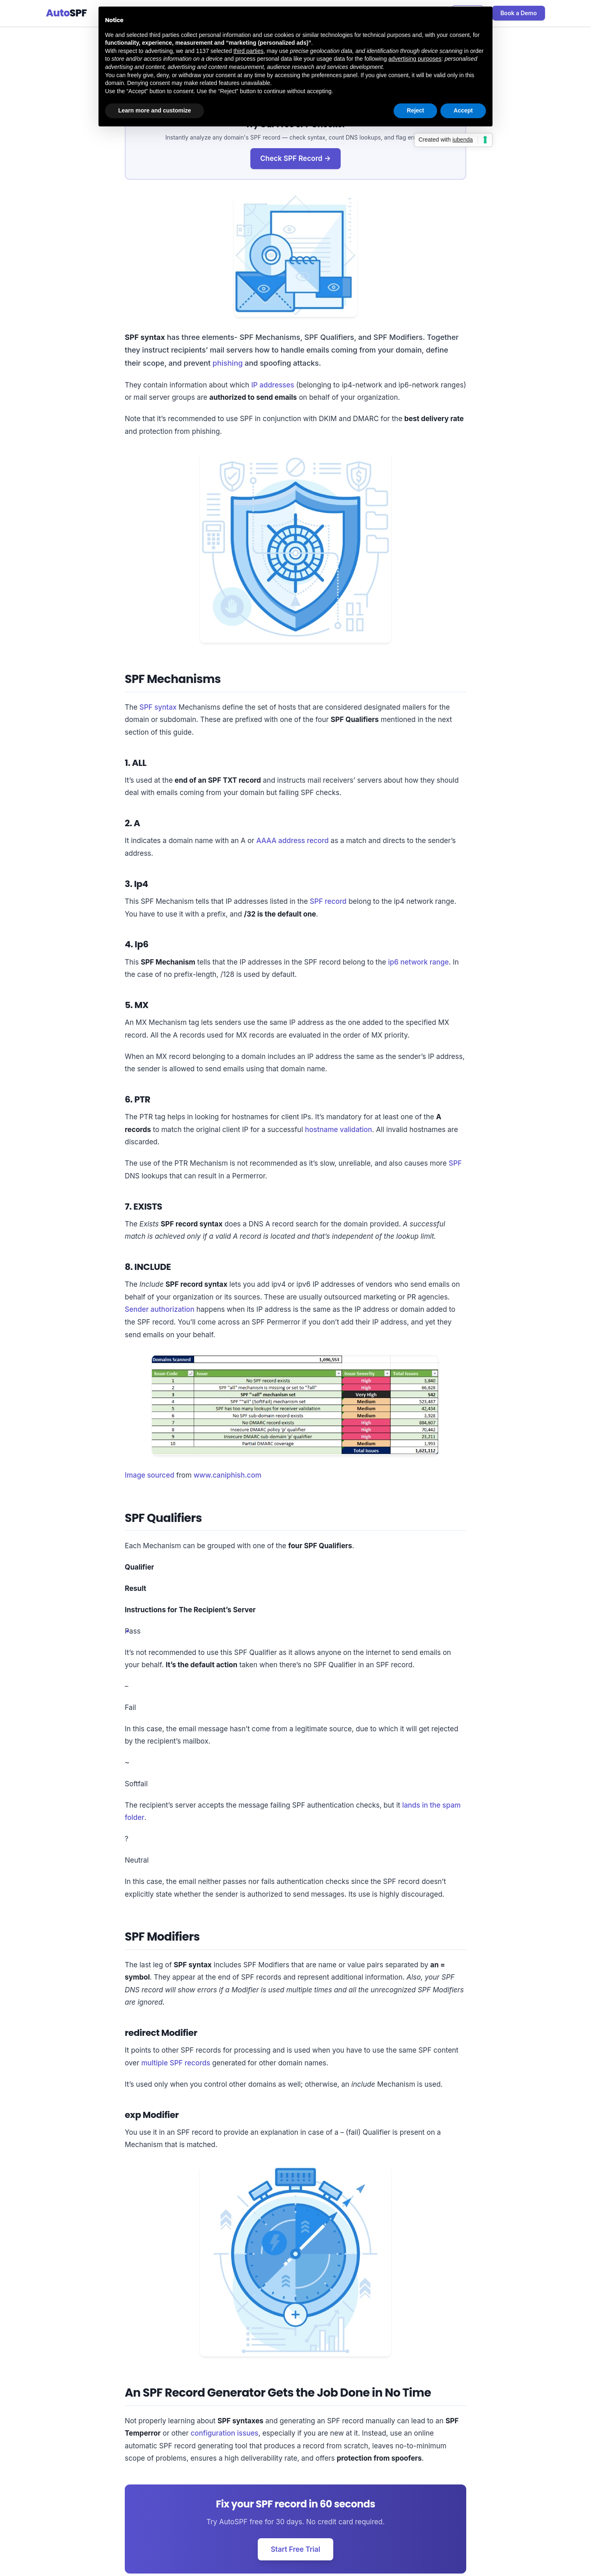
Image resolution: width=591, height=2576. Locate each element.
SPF (455, 1163)
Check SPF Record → (295, 158)
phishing (228, 363)
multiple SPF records (175, 2063)
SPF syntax (158, 707)
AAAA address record (293, 841)
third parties (248, 51)
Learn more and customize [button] (154, 110)
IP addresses (272, 385)
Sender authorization (160, 1309)
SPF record (328, 901)
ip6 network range (418, 962)
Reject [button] (415, 110)
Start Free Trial (295, 2549)
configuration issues (224, 2433)
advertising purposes (414, 58)
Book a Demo (518, 12)
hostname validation (338, 1129)
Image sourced (149, 1475)
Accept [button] (463, 110)
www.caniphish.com (227, 1475)
